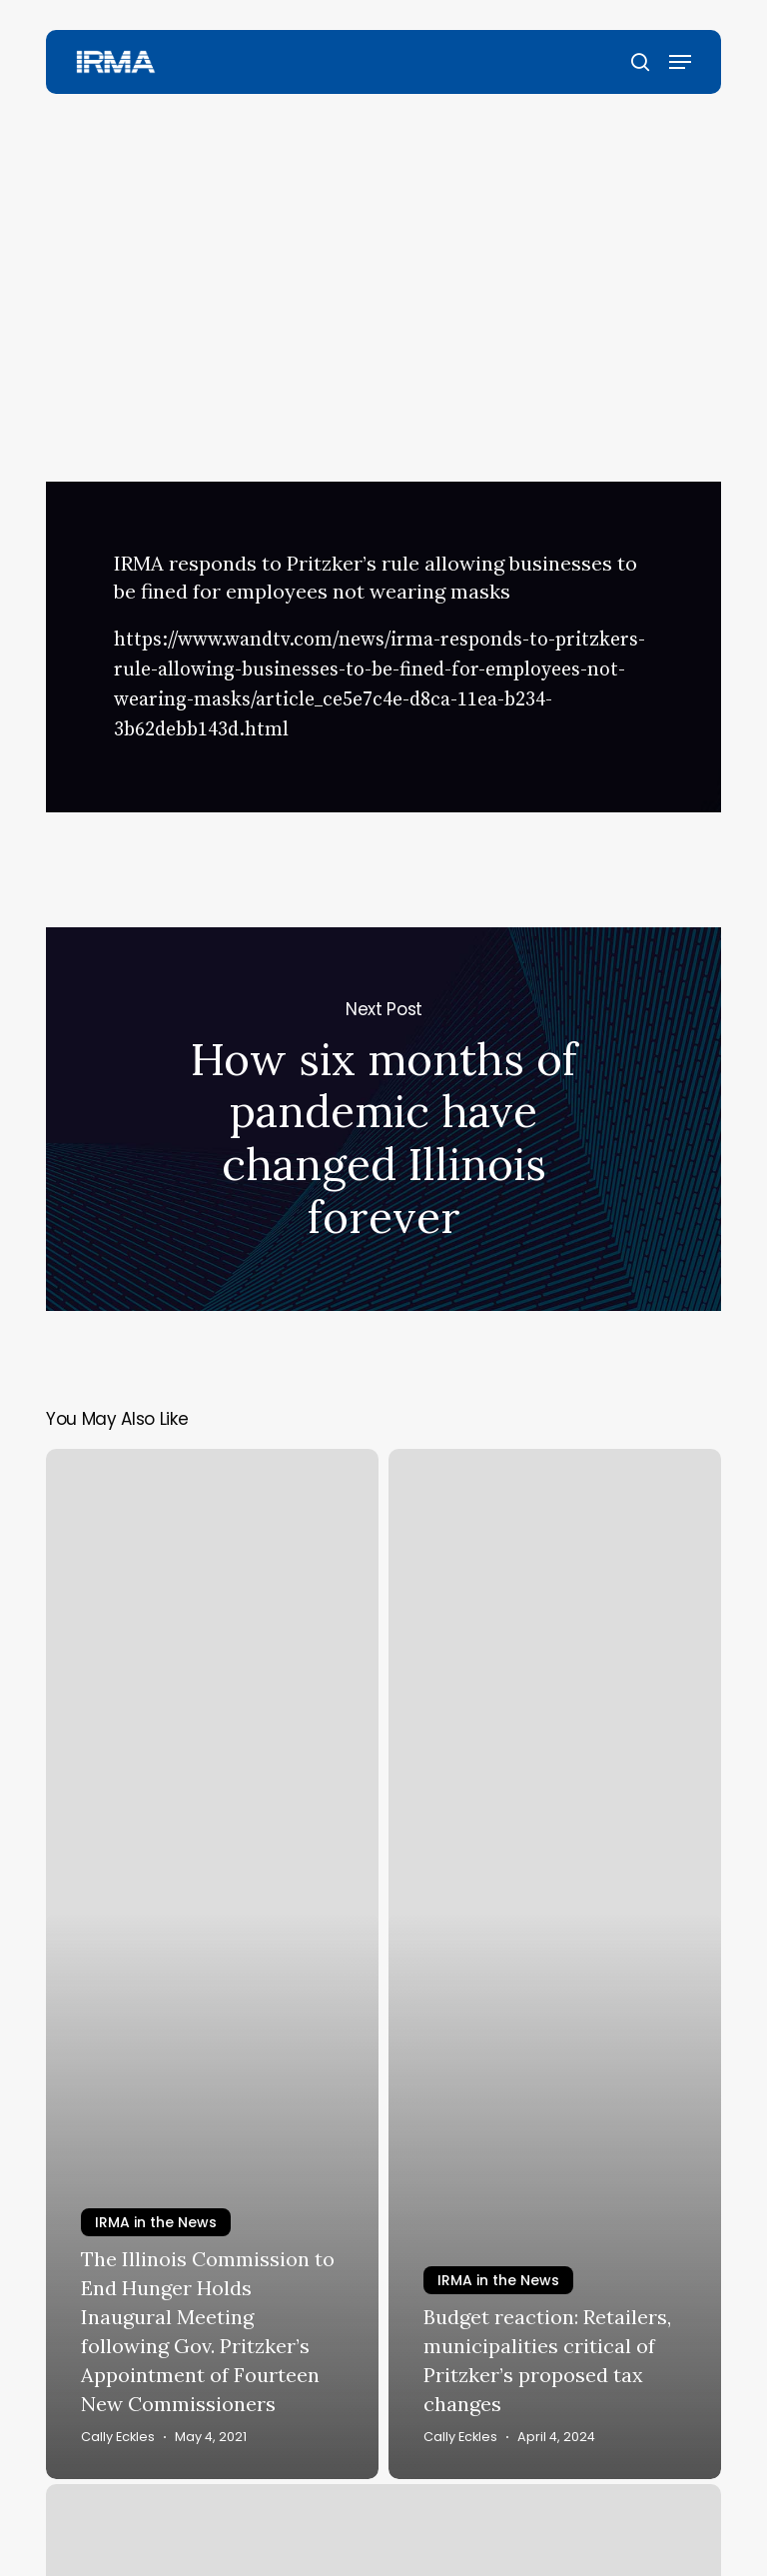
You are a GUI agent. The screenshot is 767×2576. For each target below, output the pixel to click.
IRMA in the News (375, 155)
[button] (680, 62)
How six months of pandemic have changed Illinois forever (383, 1119)
